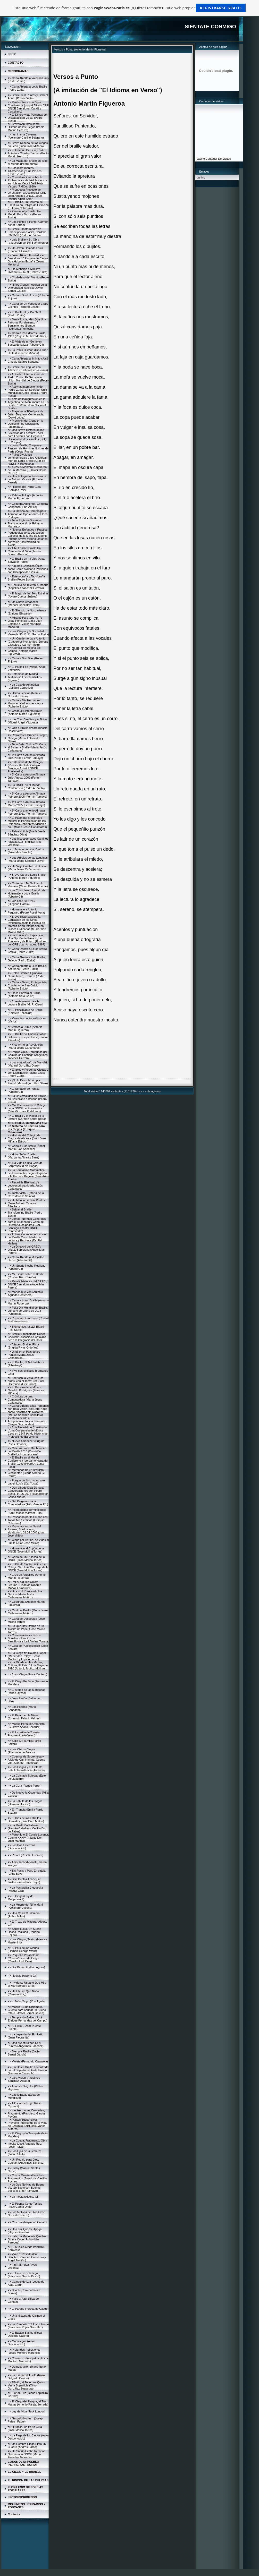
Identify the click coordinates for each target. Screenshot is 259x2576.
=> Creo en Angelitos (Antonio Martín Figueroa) (27, 1576)
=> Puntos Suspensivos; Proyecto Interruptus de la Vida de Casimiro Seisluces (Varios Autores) (27, 2124)
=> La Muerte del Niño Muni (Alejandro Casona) (25, 1906)
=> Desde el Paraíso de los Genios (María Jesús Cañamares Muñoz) (25, 1594)
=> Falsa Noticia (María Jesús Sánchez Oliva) (26, 833)
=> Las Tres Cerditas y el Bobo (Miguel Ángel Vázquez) (27, 721)
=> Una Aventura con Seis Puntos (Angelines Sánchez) (26, 2044)
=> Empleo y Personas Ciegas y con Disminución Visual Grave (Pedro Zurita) (28, 1072)
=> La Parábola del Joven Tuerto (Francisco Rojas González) (28, 2326)
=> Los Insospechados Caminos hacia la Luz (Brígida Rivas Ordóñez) (28, 841)
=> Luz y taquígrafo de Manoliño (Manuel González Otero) (28, 1064)
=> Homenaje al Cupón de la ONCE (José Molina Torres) (26, 1550)
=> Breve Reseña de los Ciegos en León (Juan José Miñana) (28, 144)
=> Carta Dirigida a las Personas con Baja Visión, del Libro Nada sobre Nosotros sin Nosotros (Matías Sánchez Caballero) (28, 1410)
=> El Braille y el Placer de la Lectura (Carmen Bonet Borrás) (27, 1117)
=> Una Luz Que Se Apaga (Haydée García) (25, 2231)
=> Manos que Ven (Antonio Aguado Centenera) (25, 1293)
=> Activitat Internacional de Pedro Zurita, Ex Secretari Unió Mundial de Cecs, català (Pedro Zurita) (27, 391)
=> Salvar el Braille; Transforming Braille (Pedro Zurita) (25, 1212)
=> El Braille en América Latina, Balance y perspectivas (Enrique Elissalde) (28, 1037)
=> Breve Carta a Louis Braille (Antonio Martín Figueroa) (27, 876)
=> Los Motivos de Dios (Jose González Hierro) (26, 2214)
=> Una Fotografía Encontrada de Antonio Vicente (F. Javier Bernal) (27, 479)
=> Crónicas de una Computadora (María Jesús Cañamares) (25, 1399)
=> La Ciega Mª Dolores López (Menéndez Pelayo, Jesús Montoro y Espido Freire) (27, 1656)
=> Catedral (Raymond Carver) (27, 2222)
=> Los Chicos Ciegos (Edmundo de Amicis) (22, 1751)
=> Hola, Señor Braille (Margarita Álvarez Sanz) (23, 1156)
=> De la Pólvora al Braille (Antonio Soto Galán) (24, 994)
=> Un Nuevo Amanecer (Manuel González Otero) (24, 603)
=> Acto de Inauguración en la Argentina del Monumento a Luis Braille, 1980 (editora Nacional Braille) (28, 403)
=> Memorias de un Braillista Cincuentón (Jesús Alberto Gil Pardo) (26, 1473)
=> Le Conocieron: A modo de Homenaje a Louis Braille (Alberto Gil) (26, 893)
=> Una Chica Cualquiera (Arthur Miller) (24, 1915)
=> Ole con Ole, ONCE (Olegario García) (22, 902)
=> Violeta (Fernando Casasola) (28, 2061)
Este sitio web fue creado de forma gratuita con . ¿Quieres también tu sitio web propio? (129, 8)
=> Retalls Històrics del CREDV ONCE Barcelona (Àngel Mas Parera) (27, 1284)
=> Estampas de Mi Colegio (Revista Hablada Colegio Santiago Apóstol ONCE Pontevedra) (25, 767)
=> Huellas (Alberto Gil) (22, 1975)
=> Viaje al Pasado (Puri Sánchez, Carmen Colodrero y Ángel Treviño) (27, 2257)
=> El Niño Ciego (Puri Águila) (27, 2001)
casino (201, 158)
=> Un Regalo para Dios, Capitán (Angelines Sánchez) (26, 2161)
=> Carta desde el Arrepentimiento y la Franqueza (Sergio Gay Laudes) (27, 1421)
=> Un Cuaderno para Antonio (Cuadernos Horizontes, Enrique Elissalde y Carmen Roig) (28, 641)
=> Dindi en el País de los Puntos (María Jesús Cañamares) (24, 1354)
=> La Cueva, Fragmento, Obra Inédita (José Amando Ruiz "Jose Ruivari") (27, 2143)
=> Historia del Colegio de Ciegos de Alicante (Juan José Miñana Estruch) (27, 1138)
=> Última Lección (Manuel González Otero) (24, 695)
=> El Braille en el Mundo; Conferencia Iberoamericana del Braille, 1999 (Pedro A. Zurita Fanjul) (28, 1462)
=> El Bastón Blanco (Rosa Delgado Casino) (25, 2334)
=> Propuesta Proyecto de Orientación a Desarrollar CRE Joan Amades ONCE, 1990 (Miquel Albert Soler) (27, 194)
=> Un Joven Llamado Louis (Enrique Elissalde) (25, 249)
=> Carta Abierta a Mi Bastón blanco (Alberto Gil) (26, 1259)
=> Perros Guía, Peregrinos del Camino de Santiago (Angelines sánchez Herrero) (28, 1055)
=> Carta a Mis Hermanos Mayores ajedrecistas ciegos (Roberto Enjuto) (26, 703)
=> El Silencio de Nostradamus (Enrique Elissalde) (27, 612)
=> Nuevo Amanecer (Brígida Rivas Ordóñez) (26, 1442)
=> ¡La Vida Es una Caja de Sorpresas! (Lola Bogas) (25, 1164)
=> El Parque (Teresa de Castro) (28, 2308)
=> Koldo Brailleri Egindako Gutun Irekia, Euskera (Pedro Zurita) (26, 976)
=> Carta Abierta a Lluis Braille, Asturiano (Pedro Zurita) (27, 967)
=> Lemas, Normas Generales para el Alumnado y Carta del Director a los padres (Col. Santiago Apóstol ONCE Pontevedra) (27, 1225)
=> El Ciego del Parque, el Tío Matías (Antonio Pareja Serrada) (28, 2403)
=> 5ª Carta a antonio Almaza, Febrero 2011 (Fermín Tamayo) (27, 812)
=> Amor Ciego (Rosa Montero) (27, 1674)
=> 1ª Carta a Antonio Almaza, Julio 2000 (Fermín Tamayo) (27, 756)
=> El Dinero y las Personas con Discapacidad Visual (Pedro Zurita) (28, 117)
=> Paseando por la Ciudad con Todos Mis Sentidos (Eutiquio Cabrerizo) (28, 1520)
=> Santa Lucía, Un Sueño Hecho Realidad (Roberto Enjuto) (24, 1932)
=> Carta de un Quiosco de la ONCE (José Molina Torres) (26, 1558)
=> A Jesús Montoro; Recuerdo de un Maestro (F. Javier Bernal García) (27, 470)
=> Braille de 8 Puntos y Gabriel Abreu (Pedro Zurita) (28, 96)
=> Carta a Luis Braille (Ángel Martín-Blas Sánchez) (26, 1147)
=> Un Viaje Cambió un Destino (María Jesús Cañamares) (27, 868)
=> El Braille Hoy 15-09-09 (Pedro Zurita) (24, 314)
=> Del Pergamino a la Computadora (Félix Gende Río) (28, 1503)
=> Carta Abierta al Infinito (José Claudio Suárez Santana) (28, 360)
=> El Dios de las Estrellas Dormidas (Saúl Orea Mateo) (26, 1819)
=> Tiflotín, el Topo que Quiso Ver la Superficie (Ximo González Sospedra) (26, 2385)
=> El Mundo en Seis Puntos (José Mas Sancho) (26, 851)
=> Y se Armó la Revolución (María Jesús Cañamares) (25, 1046)
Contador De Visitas (218, 158)
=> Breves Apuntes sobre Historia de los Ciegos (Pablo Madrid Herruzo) (26, 127)
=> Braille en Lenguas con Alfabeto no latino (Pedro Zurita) (28, 368)
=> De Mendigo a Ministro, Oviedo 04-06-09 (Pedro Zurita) (27, 270)
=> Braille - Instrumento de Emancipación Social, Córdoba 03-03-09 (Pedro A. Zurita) (27, 232)
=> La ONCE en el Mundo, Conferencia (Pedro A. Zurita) (26, 786)
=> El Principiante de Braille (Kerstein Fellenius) (25, 1011)
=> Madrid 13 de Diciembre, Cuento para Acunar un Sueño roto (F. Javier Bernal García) (27, 2010)
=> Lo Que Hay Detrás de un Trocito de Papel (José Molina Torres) (26, 1629)
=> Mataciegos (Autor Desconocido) (21, 2343)
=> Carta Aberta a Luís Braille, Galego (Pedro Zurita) (27, 959)
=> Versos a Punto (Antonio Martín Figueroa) (25, 1028)
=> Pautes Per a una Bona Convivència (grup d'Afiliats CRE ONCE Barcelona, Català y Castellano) (28, 107)
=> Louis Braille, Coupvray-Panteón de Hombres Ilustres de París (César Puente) (28, 448)
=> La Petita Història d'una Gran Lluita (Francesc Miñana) (28, 351)
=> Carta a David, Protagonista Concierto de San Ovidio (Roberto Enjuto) (27, 985)
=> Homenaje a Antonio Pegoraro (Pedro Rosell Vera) (26, 911)
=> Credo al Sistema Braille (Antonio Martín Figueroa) (25, 712)
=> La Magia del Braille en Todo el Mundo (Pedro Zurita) (28, 162)
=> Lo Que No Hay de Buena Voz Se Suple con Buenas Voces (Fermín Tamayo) (26, 2187)
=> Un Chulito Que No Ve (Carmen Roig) (24, 1993)
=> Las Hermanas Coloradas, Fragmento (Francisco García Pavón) (26, 2113)
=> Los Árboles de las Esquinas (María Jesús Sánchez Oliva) (28, 859)
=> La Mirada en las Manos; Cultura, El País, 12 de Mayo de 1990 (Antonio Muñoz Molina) (28, 1665)
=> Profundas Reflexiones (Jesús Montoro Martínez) (24, 2351)
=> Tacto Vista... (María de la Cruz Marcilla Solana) (26, 1194)
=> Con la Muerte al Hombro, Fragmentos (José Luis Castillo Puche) (27, 2178)
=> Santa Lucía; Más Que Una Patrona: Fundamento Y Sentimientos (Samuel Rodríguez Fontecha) (27, 324)
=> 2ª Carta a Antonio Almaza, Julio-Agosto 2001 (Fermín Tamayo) (27, 777)
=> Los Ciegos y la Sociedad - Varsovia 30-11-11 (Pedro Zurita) (28, 633)
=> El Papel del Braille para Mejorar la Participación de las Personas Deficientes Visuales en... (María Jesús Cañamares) (27, 822)
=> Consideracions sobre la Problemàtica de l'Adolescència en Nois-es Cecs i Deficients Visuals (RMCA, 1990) (27, 182)
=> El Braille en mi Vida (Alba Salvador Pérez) (26, 560)
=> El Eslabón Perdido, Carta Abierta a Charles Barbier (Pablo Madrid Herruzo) (28, 153)
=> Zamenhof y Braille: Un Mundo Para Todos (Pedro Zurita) (24, 214)
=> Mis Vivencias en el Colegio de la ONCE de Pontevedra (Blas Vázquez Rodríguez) (27, 1108)
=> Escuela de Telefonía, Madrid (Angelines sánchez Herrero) (28, 586)
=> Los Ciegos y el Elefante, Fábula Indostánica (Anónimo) (27, 1768)
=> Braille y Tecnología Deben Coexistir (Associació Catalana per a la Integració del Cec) (27, 1337)
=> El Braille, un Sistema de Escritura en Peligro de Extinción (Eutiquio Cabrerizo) (28, 205)
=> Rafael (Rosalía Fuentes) (25, 1855)
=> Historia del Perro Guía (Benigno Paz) (24, 488)
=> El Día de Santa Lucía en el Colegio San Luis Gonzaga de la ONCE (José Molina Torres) (28, 1567)
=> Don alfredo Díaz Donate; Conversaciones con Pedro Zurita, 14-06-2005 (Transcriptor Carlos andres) (28, 1492)
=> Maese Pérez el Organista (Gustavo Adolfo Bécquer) (26, 1725)
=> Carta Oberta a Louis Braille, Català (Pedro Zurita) (28, 950)
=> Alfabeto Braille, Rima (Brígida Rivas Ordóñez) (23, 1346)
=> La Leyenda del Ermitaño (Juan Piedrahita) (25, 2036)
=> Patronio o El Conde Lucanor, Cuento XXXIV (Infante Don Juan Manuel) (28, 1837)
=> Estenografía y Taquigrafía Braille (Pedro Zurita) (26, 578)
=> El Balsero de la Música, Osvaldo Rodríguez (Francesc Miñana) (26, 1390)
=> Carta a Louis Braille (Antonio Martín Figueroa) (28, 1302)
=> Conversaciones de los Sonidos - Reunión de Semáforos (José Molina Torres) (28, 1638)
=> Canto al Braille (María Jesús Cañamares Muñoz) (28, 1612)
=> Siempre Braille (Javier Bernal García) (24, 2053)
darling (201, 177)
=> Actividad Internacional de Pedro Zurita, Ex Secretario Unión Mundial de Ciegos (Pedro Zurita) (28, 379)
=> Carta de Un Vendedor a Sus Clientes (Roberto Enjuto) (28, 305)
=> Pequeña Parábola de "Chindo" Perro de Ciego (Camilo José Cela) (23, 1958)
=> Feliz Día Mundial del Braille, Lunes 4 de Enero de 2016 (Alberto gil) (28, 1310)
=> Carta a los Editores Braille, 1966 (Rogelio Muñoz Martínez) (27, 334)
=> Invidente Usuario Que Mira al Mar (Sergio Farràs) (27, 1984)
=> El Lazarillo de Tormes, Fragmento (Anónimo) (24, 1734)
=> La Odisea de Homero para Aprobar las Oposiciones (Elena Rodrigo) (28, 514)
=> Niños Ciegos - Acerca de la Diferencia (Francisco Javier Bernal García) (27, 287)
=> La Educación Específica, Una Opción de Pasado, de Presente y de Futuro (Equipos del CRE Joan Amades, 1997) (27, 940)
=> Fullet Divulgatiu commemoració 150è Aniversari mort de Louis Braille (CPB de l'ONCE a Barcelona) (27, 459)
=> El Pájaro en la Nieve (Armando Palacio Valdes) (24, 1717)
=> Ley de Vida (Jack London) (27, 2411)
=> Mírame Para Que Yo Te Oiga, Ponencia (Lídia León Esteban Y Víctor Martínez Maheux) (25, 622)
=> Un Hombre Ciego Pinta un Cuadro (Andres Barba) (27, 2445)
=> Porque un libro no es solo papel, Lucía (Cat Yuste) (26, 1482)
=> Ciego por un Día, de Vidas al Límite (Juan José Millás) (28, 1541)
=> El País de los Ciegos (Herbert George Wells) (23, 1949)
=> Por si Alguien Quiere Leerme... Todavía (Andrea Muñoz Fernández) (24, 1585)
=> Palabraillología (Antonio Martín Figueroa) (25, 497)
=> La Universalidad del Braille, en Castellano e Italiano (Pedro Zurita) (27, 1099)
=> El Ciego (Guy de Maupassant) (21, 1898)
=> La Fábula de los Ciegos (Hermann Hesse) (25, 1802)
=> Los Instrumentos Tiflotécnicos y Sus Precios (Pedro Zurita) (24, 171)
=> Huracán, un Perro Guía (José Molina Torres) (25, 2428)
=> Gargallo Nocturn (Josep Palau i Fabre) (25, 2420)
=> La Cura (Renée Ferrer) (24, 1785)
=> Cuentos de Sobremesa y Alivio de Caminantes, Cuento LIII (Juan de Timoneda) (26, 1759)
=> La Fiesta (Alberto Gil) (23, 2196)
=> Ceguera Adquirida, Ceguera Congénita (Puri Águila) (28, 505)
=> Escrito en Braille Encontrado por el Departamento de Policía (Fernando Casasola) (28, 2070)
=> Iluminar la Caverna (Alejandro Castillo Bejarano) (26, 136)
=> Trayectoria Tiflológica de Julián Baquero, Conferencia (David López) (26, 414)
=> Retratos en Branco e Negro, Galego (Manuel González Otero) (28, 738)
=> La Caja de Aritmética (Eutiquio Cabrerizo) (23, 686)
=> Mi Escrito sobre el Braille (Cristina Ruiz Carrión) (26, 1276)
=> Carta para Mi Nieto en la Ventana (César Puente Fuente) (28, 885)
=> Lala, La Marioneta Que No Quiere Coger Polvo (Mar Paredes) (27, 2239)
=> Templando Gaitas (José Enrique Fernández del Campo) (27, 2019)
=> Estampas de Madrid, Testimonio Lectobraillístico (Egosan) (24, 677)
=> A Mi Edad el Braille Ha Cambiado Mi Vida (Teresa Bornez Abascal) (24, 551)
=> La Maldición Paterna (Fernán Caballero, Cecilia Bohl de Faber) (27, 1828)
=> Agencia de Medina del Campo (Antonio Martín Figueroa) (24, 650)
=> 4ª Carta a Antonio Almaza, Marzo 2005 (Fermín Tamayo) (27, 803)
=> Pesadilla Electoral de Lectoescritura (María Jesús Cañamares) (25, 1185)
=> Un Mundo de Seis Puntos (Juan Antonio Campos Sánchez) (26, 1203)
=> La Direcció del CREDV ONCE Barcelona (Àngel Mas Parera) (26, 1249)
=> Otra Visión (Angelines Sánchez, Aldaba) (24, 2079)
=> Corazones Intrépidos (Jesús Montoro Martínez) (28, 2360)
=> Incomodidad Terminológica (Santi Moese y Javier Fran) (27, 1511)
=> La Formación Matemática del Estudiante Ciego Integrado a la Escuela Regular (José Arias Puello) (28, 1174)
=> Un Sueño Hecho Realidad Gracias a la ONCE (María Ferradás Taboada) (26, 2454)
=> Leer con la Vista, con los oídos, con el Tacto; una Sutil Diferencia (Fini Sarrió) (26, 1381)
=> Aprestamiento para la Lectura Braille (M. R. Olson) (26, 1003)
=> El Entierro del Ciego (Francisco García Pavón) (24, 2275)
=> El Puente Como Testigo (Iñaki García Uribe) (25, 2205)
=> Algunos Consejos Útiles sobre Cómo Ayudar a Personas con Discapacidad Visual (28, 569)
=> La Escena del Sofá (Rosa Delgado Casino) (26, 2377)
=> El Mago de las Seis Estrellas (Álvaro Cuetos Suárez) (28, 595)
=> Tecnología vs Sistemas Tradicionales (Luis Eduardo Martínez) (25, 523)
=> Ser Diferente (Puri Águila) (26, 1967)
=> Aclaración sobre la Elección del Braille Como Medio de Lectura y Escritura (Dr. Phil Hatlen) (27, 1239)
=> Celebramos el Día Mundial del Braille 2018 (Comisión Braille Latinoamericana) (27, 1451)
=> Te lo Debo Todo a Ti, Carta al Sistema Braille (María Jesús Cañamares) (27, 747)
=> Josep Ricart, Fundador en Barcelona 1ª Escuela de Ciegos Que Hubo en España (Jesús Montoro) (28, 260)
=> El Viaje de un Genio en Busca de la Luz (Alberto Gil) (26, 343)
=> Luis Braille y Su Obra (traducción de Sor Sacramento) (28, 241)
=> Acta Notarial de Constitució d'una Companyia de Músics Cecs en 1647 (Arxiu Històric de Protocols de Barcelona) (28, 1432)
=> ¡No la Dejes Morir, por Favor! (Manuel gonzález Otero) (28, 1082)
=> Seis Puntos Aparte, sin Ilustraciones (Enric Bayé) (24, 1881)
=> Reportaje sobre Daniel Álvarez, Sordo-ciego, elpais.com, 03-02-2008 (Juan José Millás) (26, 1531)
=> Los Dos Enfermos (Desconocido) (21, 1847)
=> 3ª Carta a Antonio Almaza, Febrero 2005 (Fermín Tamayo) (27, 795)
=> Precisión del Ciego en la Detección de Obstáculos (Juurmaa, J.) (25, 423)
